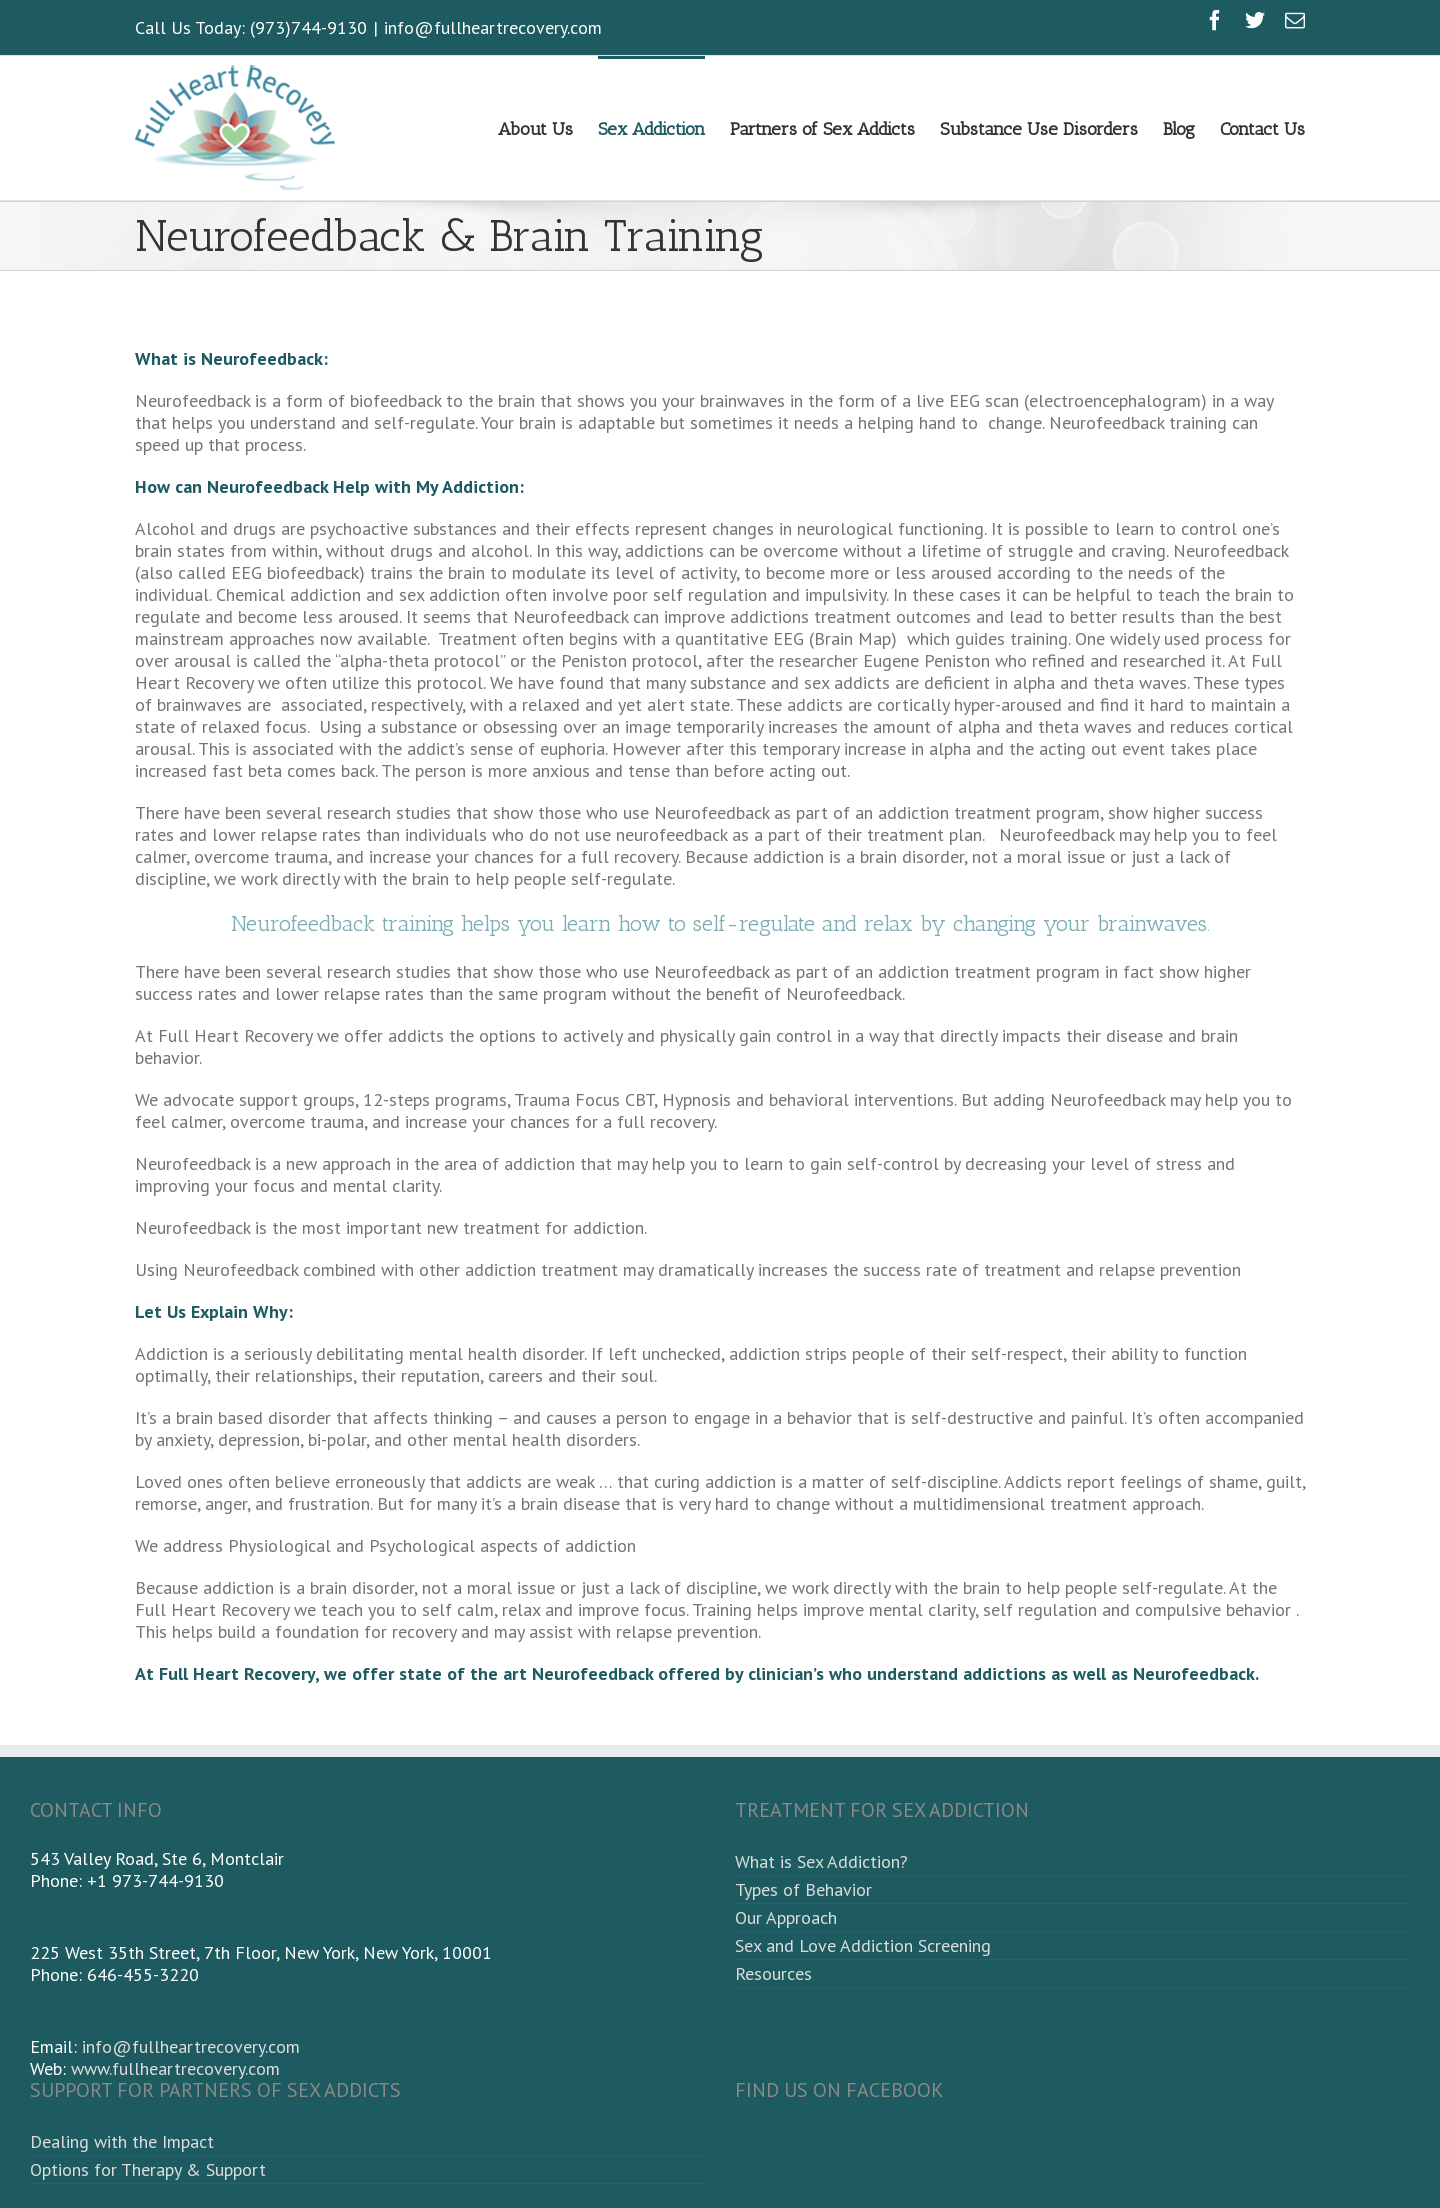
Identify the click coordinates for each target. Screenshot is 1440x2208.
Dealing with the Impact (122, 2141)
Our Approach (786, 1917)
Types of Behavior (803, 1889)
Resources (773, 1973)
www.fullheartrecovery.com (175, 2068)
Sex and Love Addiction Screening (863, 1945)
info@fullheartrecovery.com (493, 27)
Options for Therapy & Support (148, 2169)
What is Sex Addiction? (821, 1861)
